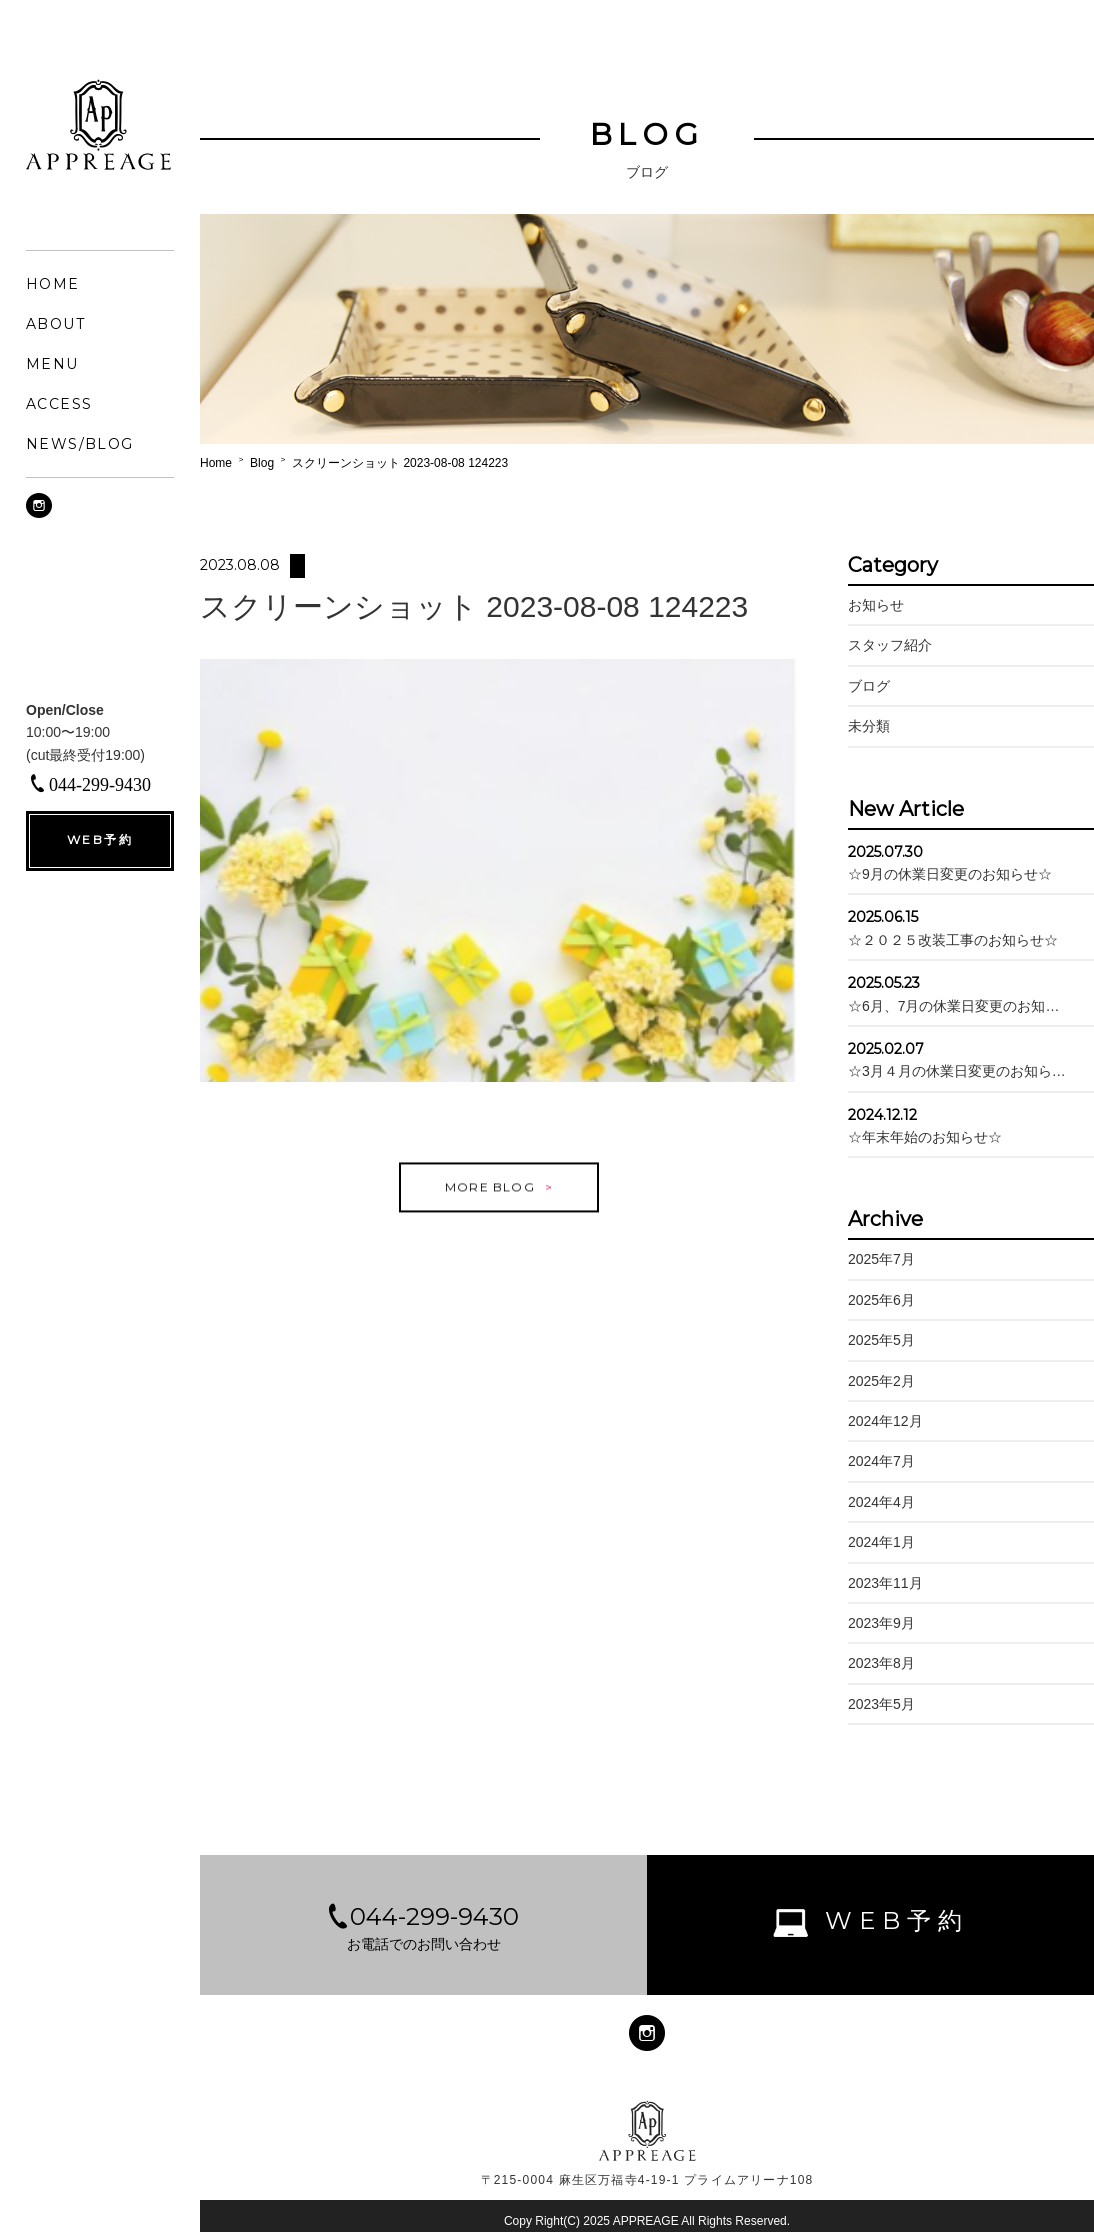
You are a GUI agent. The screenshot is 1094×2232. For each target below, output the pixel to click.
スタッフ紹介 (890, 645)
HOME (53, 284)
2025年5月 (881, 1340)
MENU (52, 364)
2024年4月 (881, 1502)
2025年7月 (881, 1259)
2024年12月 (885, 1421)
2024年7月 (881, 1461)
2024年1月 (881, 1542)
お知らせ (876, 605)
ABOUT (55, 324)
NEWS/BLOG (80, 444)
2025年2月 (881, 1381)
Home (216, 463)
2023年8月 (881, 1663)
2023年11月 (885, 1583)
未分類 (869, 726)
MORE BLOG (490, 1205)
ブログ (869, 686)
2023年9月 (881, 1623)
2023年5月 (881, 1704)
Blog (262, 463)
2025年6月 (881, 1300)
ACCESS (59, 404)
